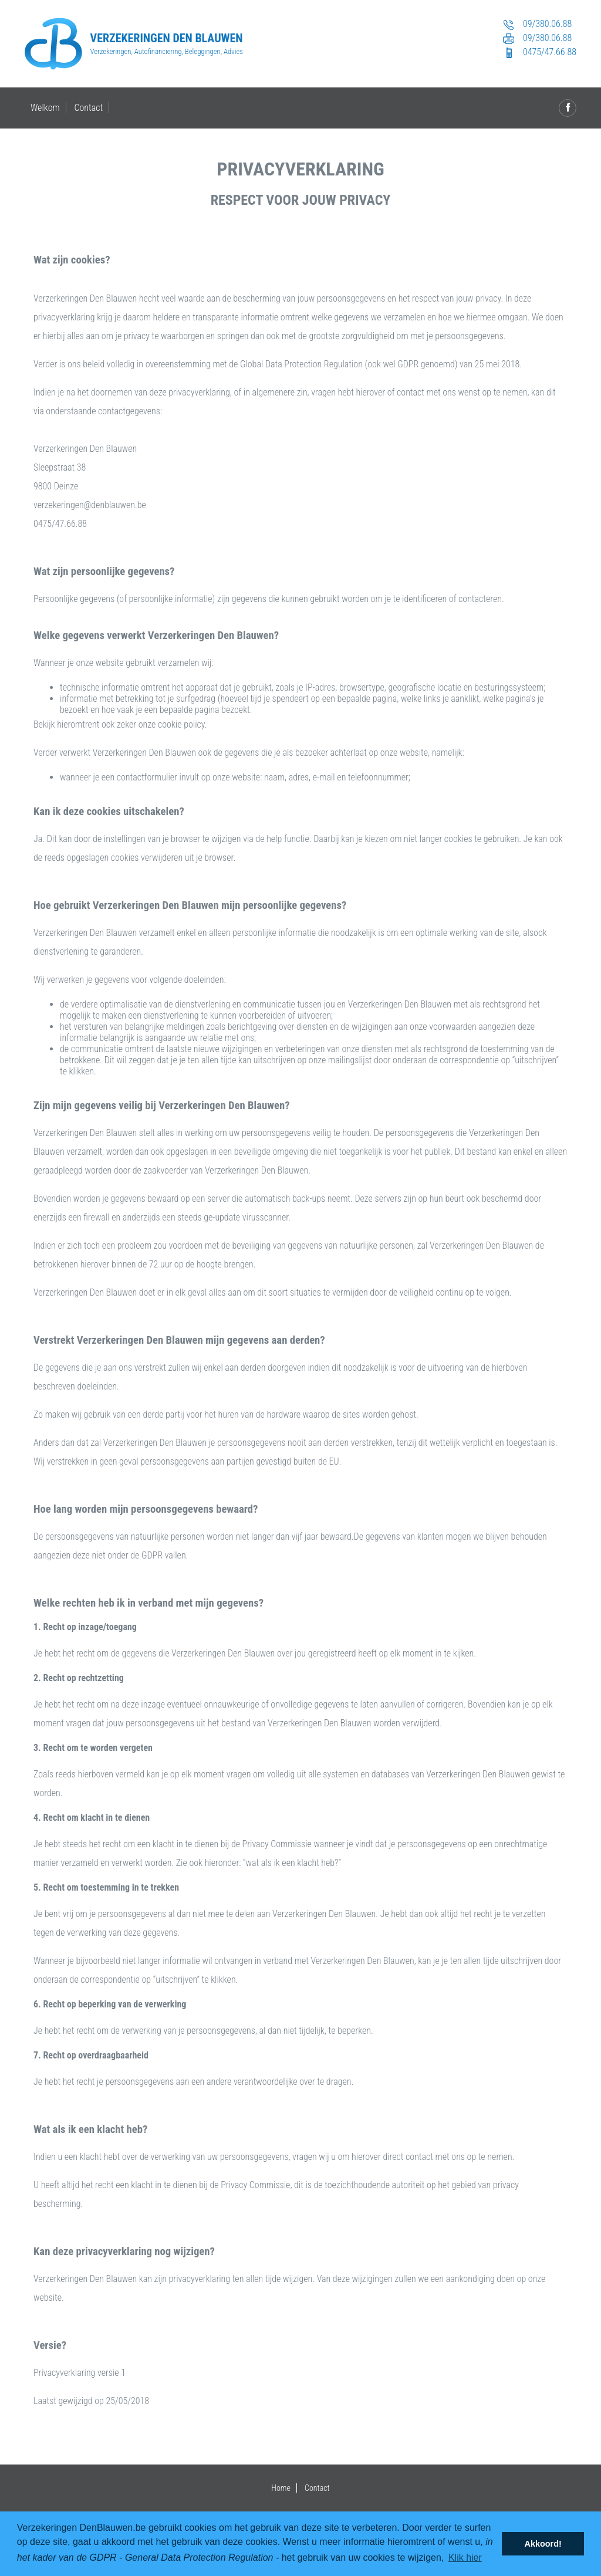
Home (281, 2488)
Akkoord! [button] (543, 2543)
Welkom (45, 107)
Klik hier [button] (465, 2558)
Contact (88, 107)
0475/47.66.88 (538, 53)
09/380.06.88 (536, 25)
